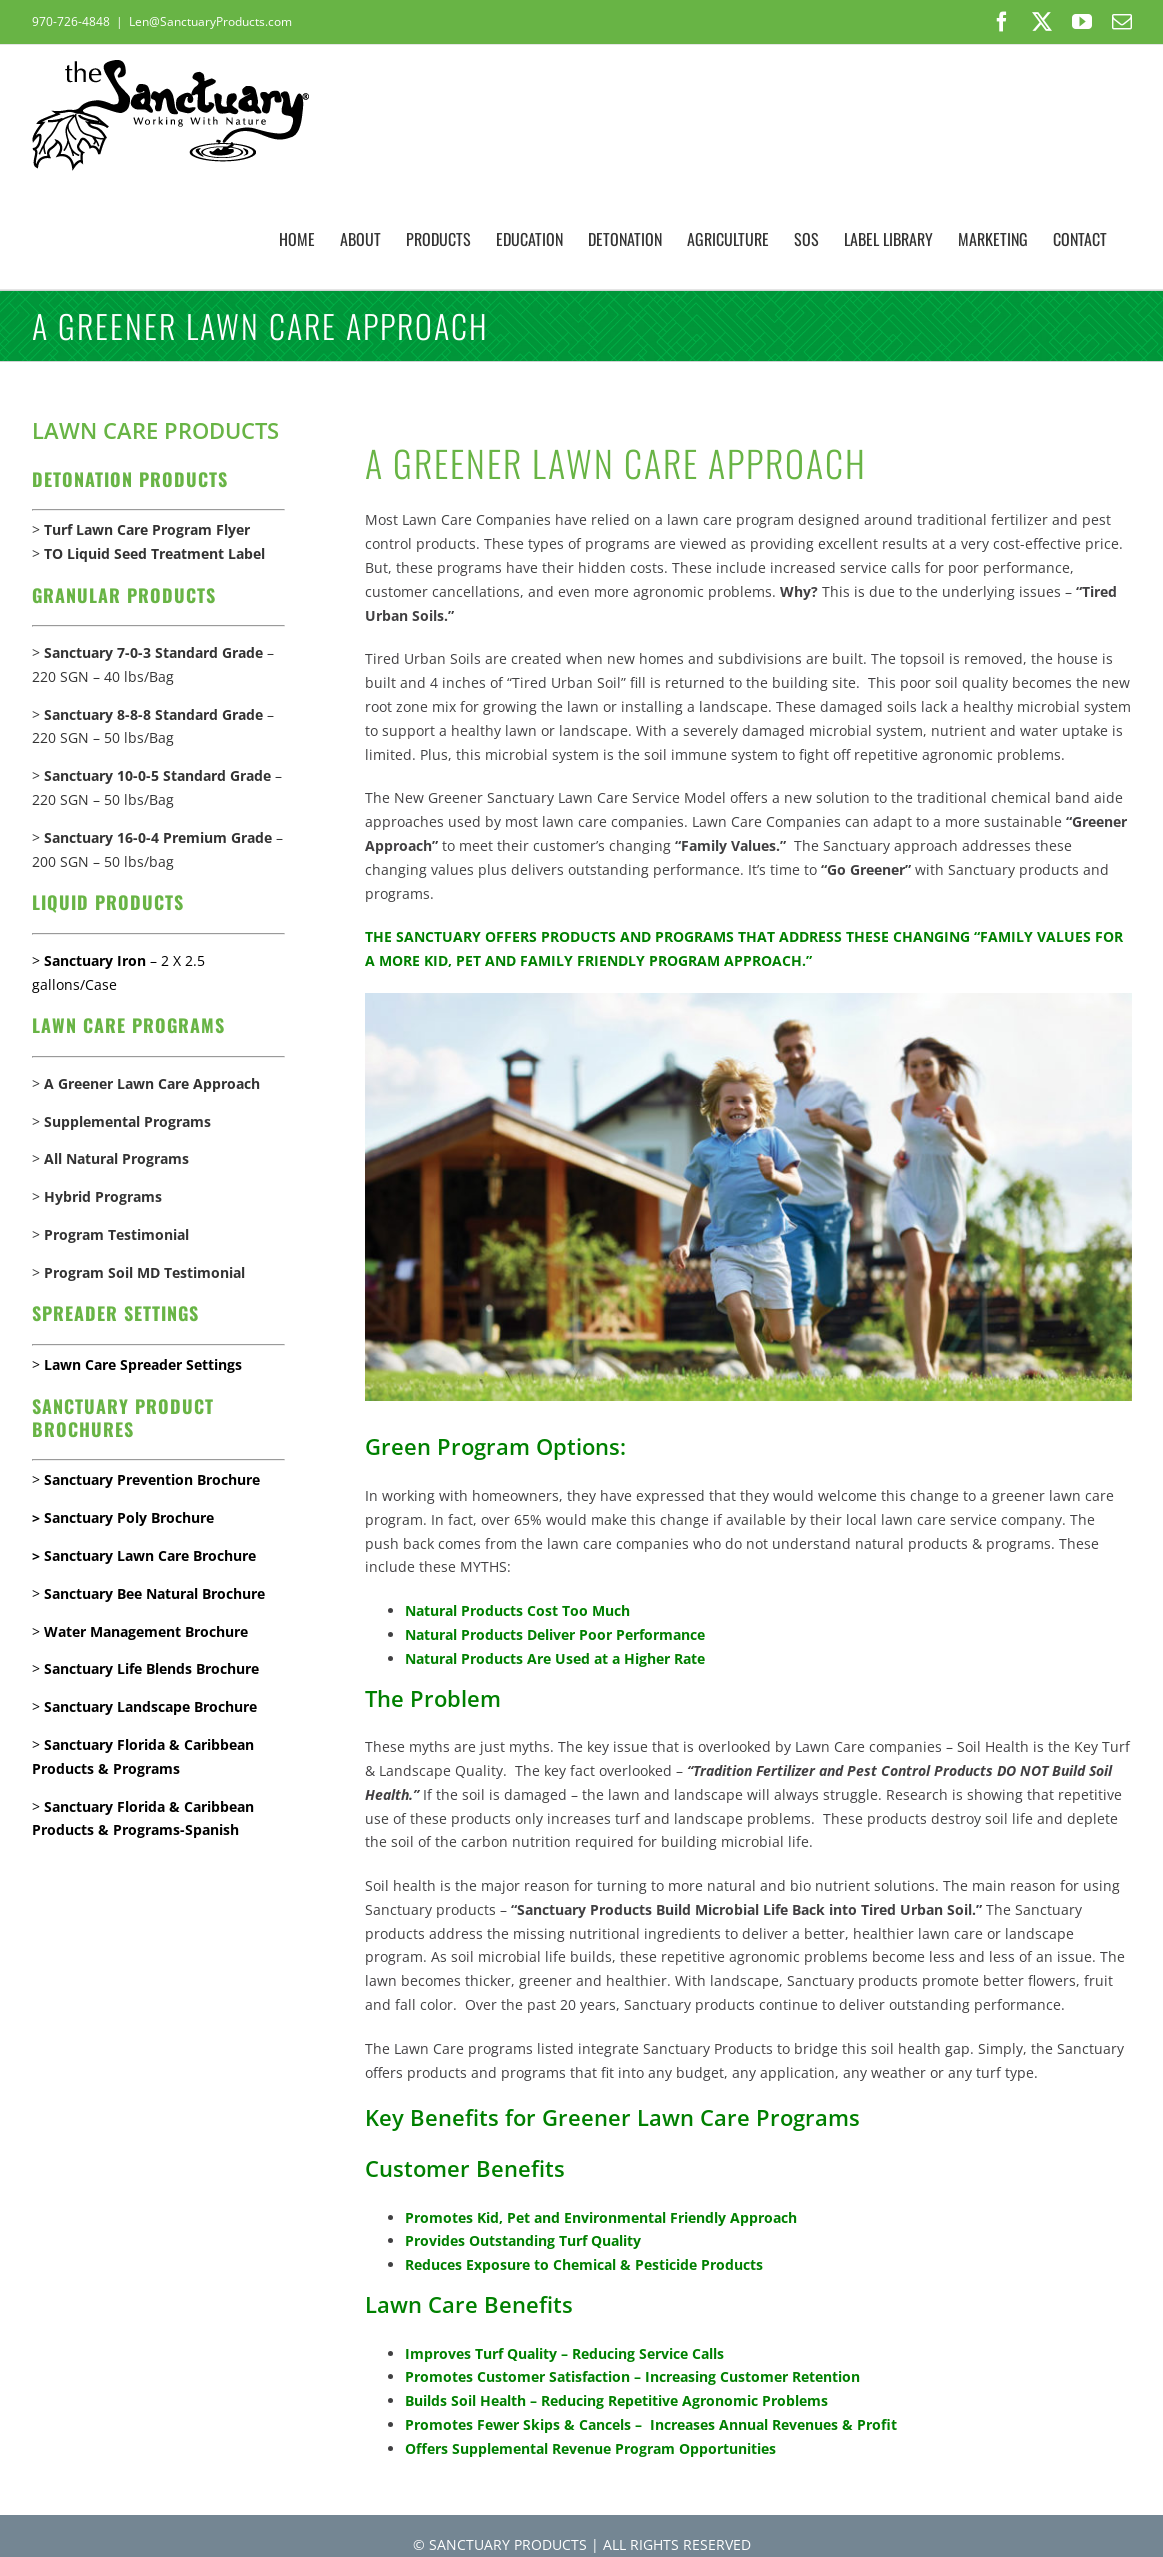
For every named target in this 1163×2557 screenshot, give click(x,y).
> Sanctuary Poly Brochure (123, 1517)
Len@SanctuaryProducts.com (210, 21)
